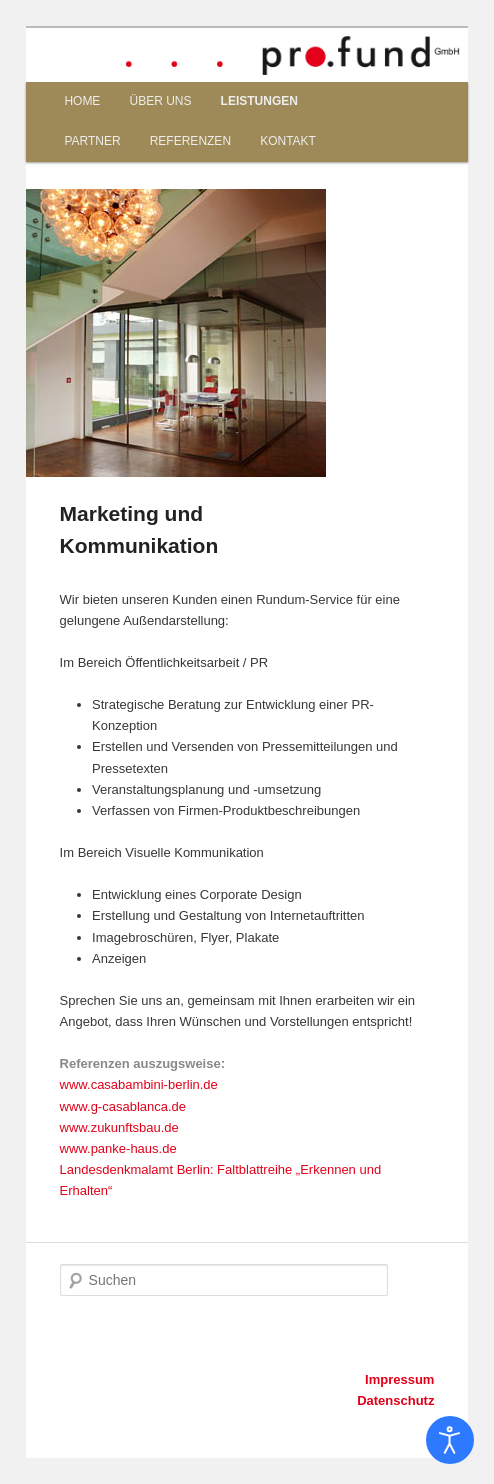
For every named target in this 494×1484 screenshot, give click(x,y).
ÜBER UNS (160, 101)
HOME (82, 101)
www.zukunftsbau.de (119, 1127)
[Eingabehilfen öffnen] (450, 1440)
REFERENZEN (190, 141)
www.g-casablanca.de (123, 1106)
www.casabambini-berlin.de (139, 1084)
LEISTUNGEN (259, 101)
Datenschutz (395, 1400)
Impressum (399, 1379)
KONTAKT (288, 141)
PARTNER (92, 141)
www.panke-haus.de (118, 1148)
